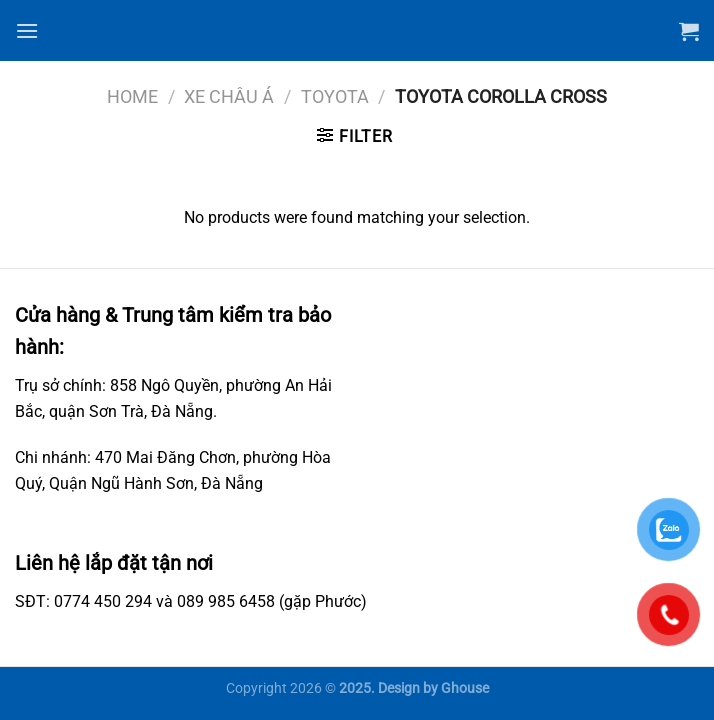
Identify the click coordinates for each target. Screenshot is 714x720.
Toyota (335, 96)
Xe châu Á (229, 96)
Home (132, 96)
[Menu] (27, 30)
